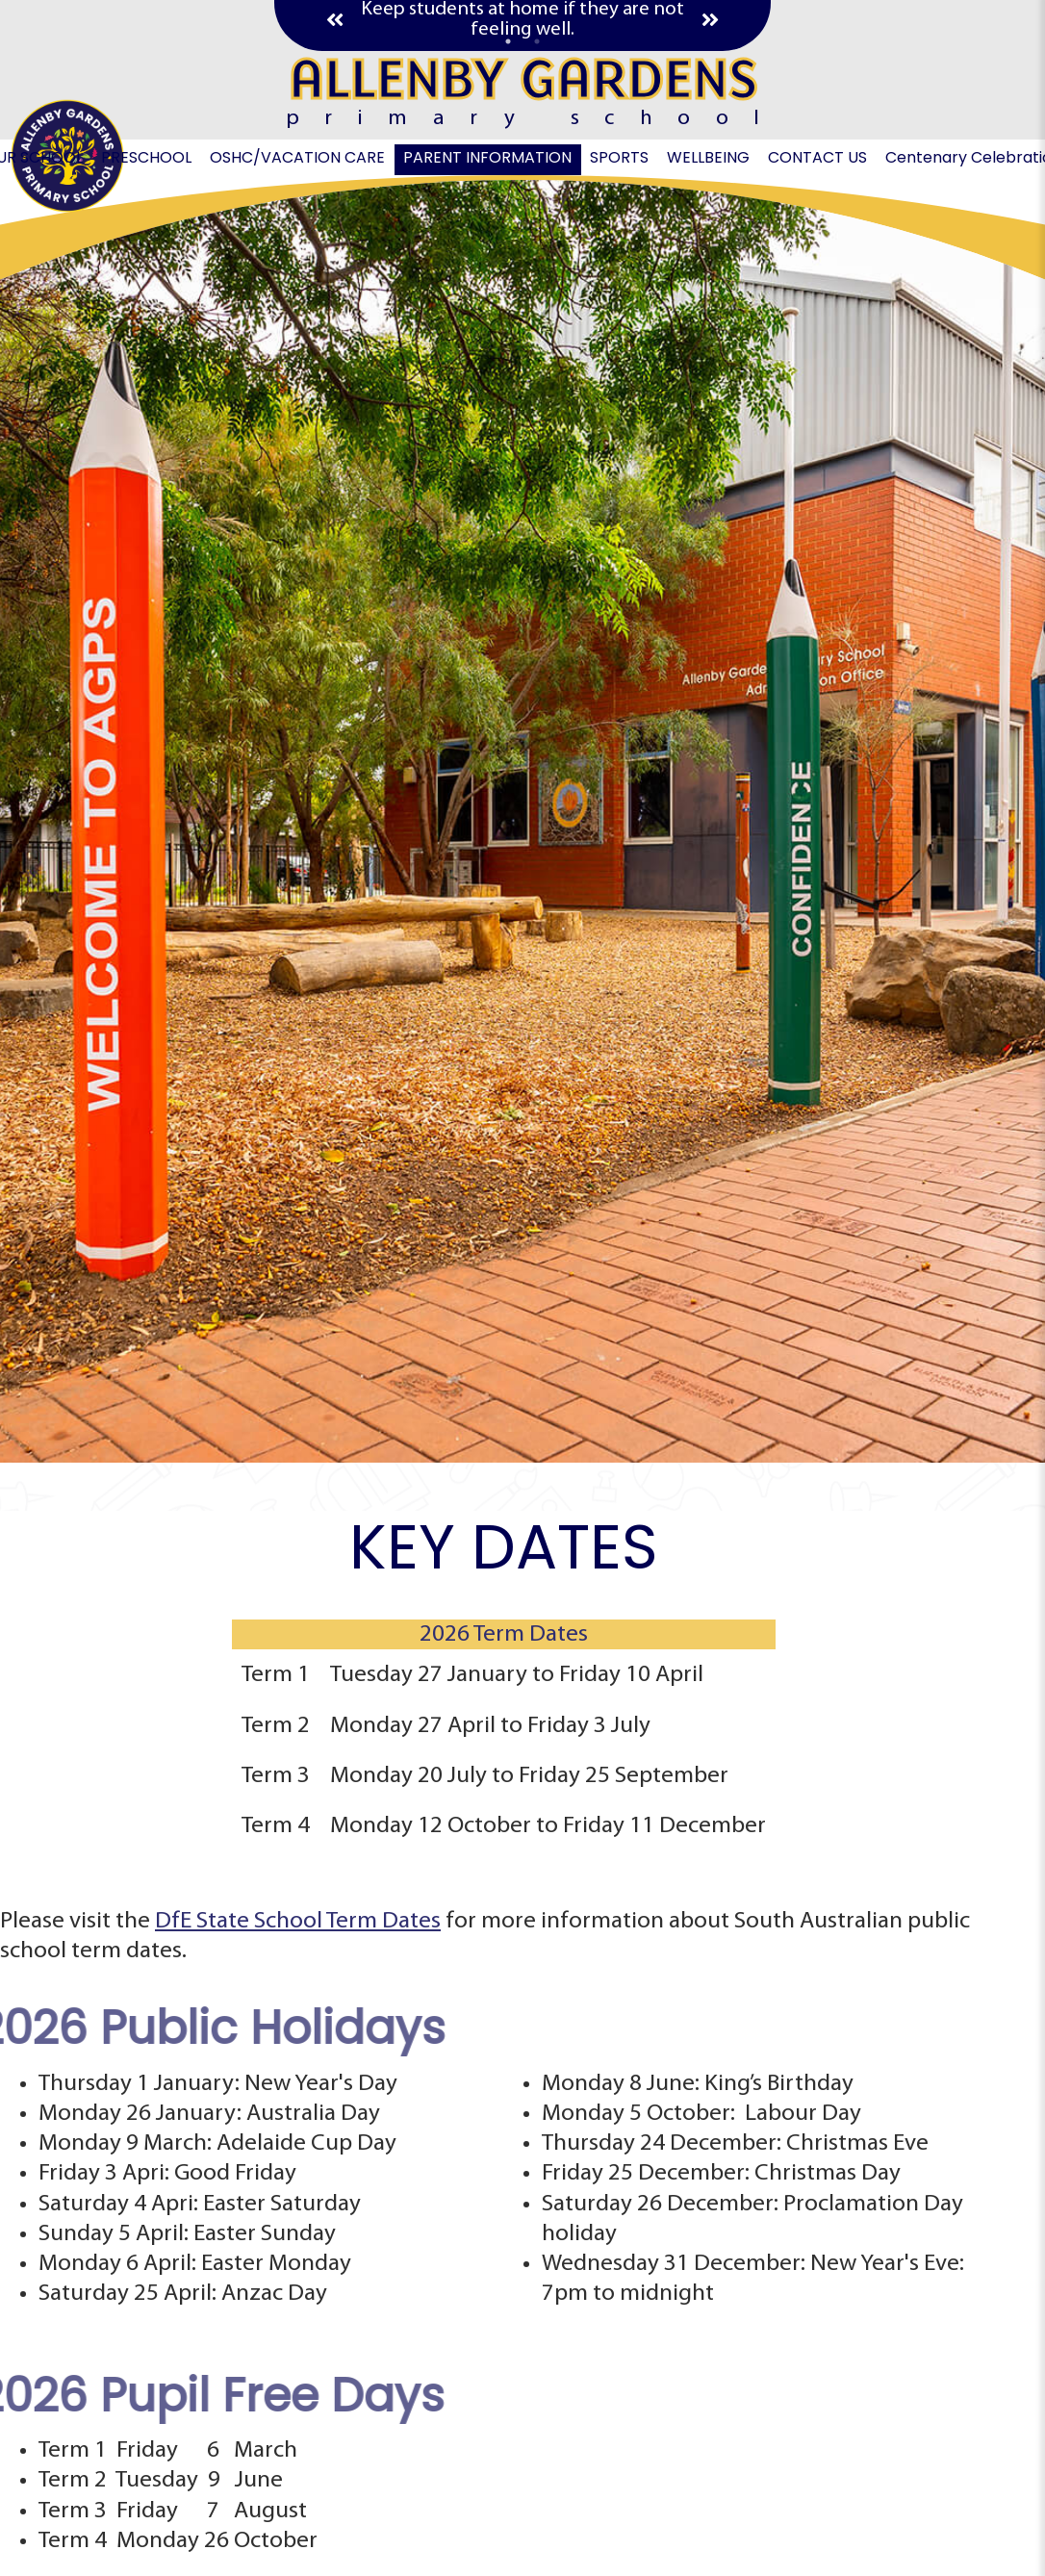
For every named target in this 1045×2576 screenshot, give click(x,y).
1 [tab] (508, 41)
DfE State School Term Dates (298, 1921)
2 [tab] (537, 41)
